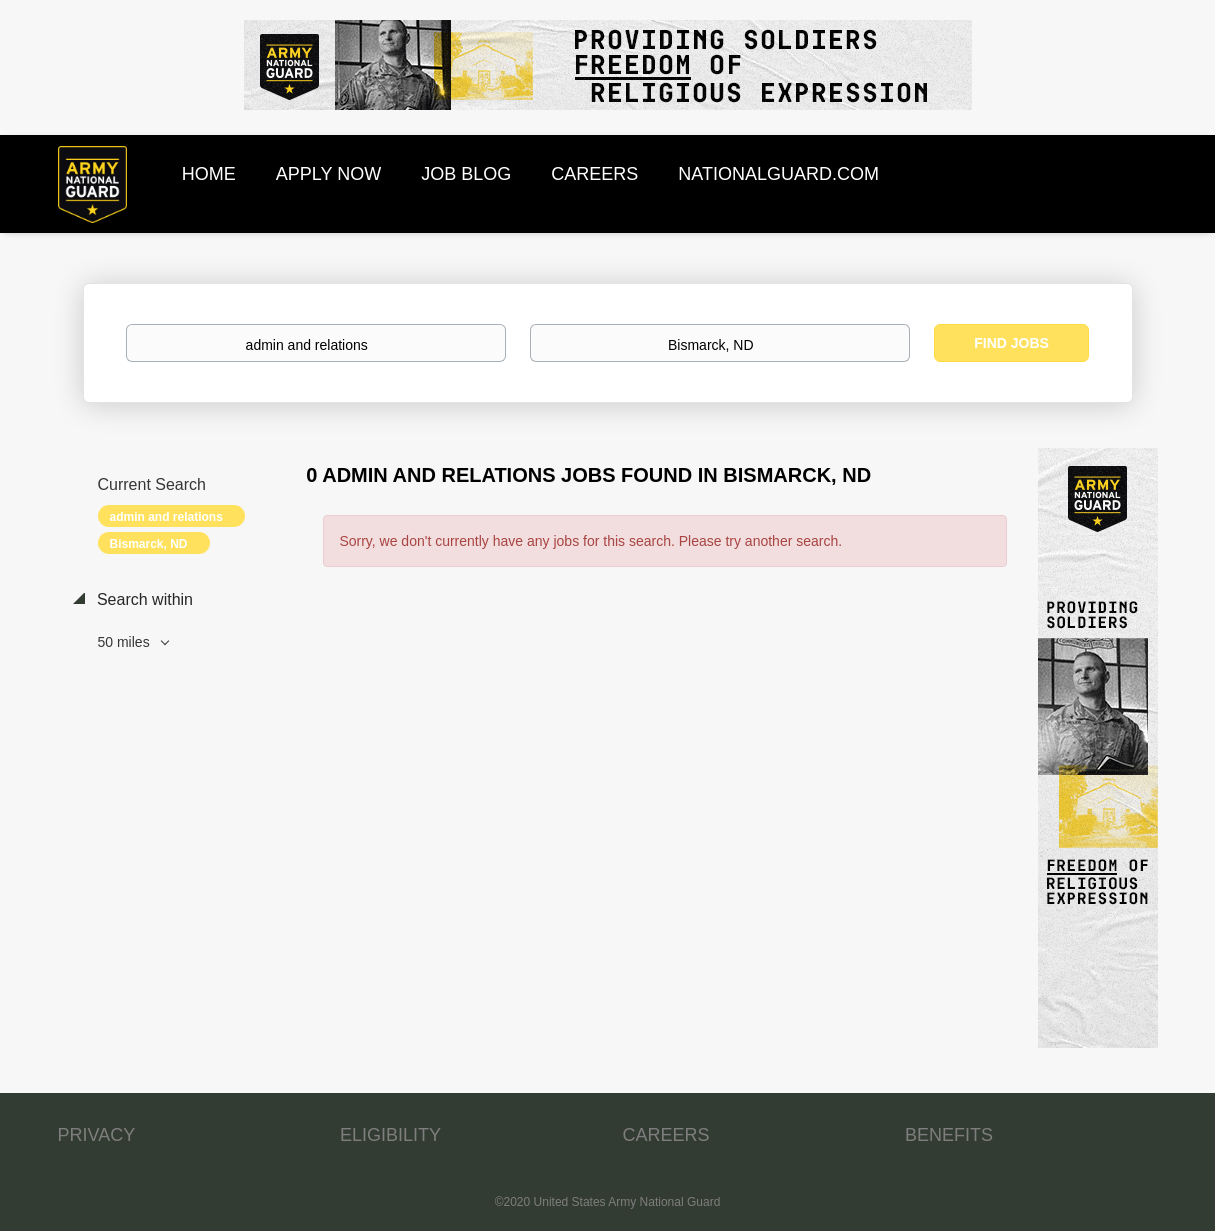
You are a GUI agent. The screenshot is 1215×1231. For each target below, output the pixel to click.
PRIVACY (97, 1135)
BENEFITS (949, 1135)
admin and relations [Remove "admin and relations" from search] (166, 517)
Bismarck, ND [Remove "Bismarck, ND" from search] (149, 544)
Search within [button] (143, 599)
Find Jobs (1011, 343)
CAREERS (666, 1135)
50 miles (126, 642)
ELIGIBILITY (390, 1135)
